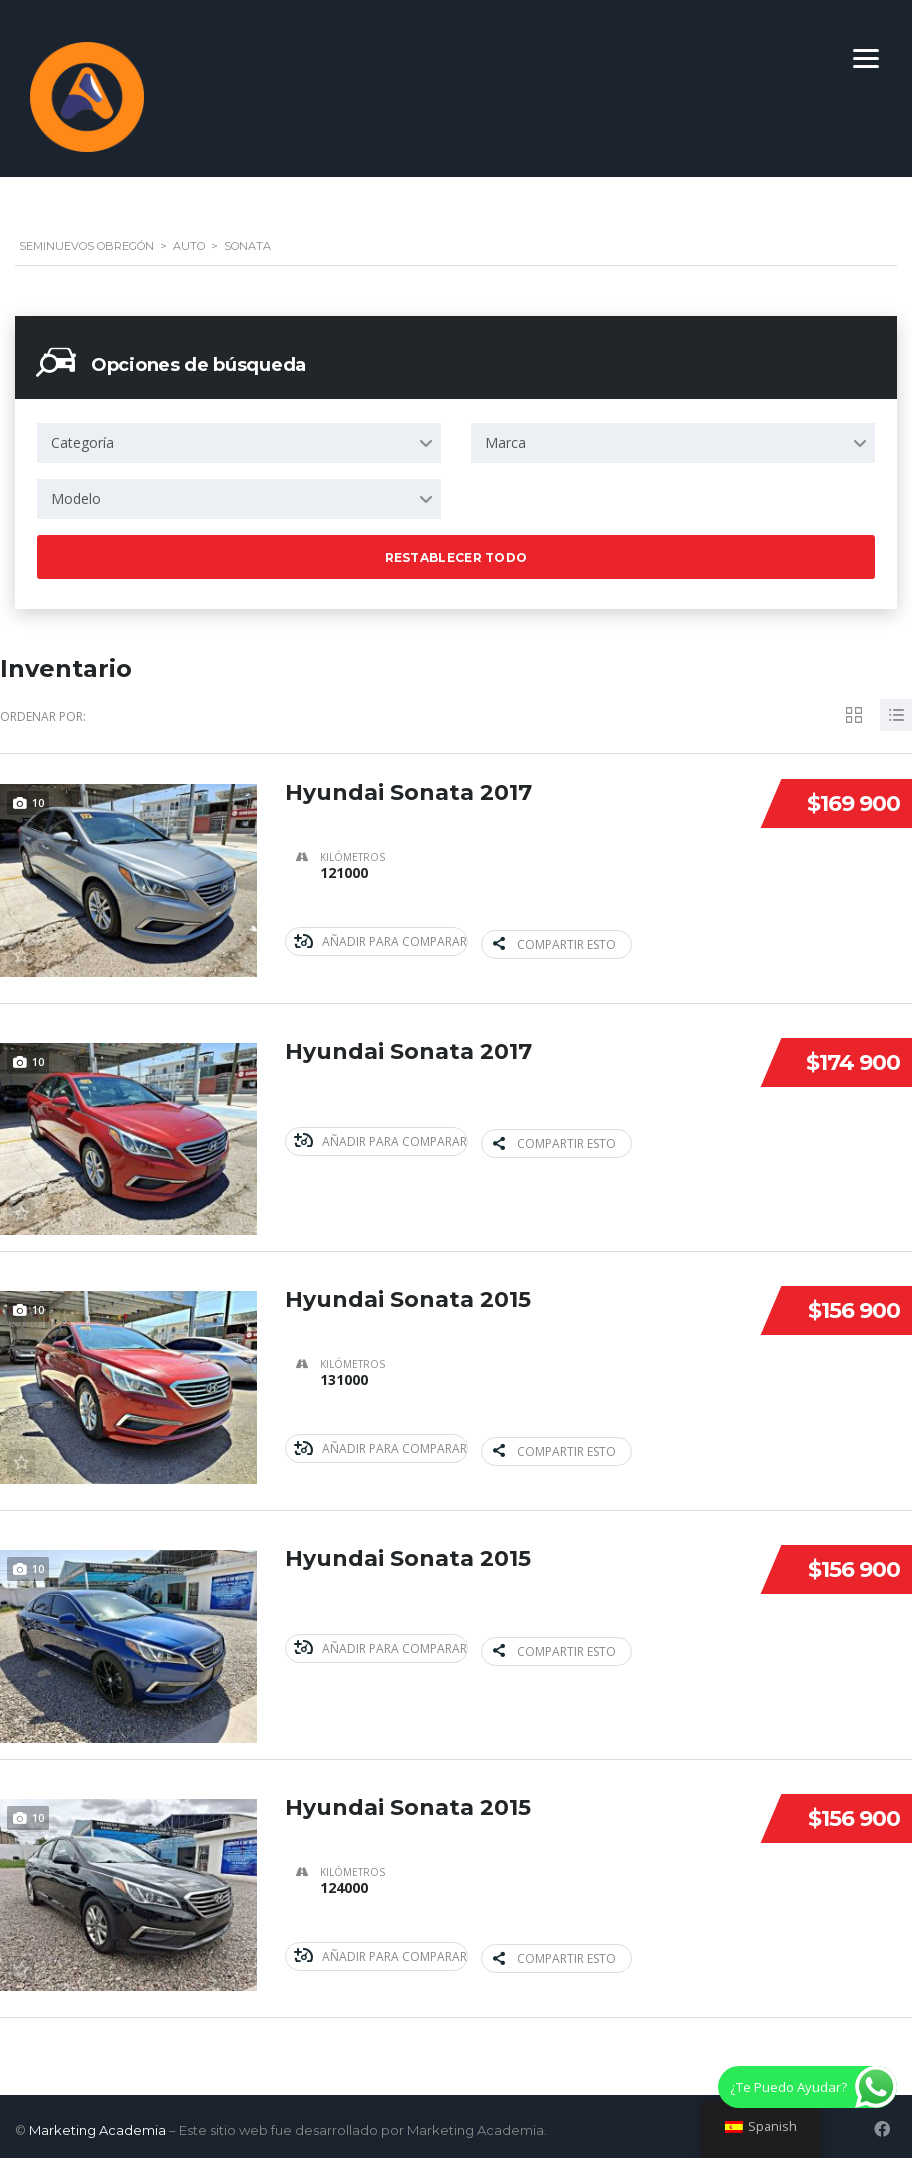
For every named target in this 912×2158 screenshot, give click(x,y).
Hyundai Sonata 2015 (408, 1297)
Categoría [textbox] (82, 442)
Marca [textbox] (505, 442)
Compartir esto (553, 941)
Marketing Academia (97, 2123)
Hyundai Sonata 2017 (408, 792)
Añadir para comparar (380, 941)
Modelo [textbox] (76, 498)
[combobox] (239, 443)
